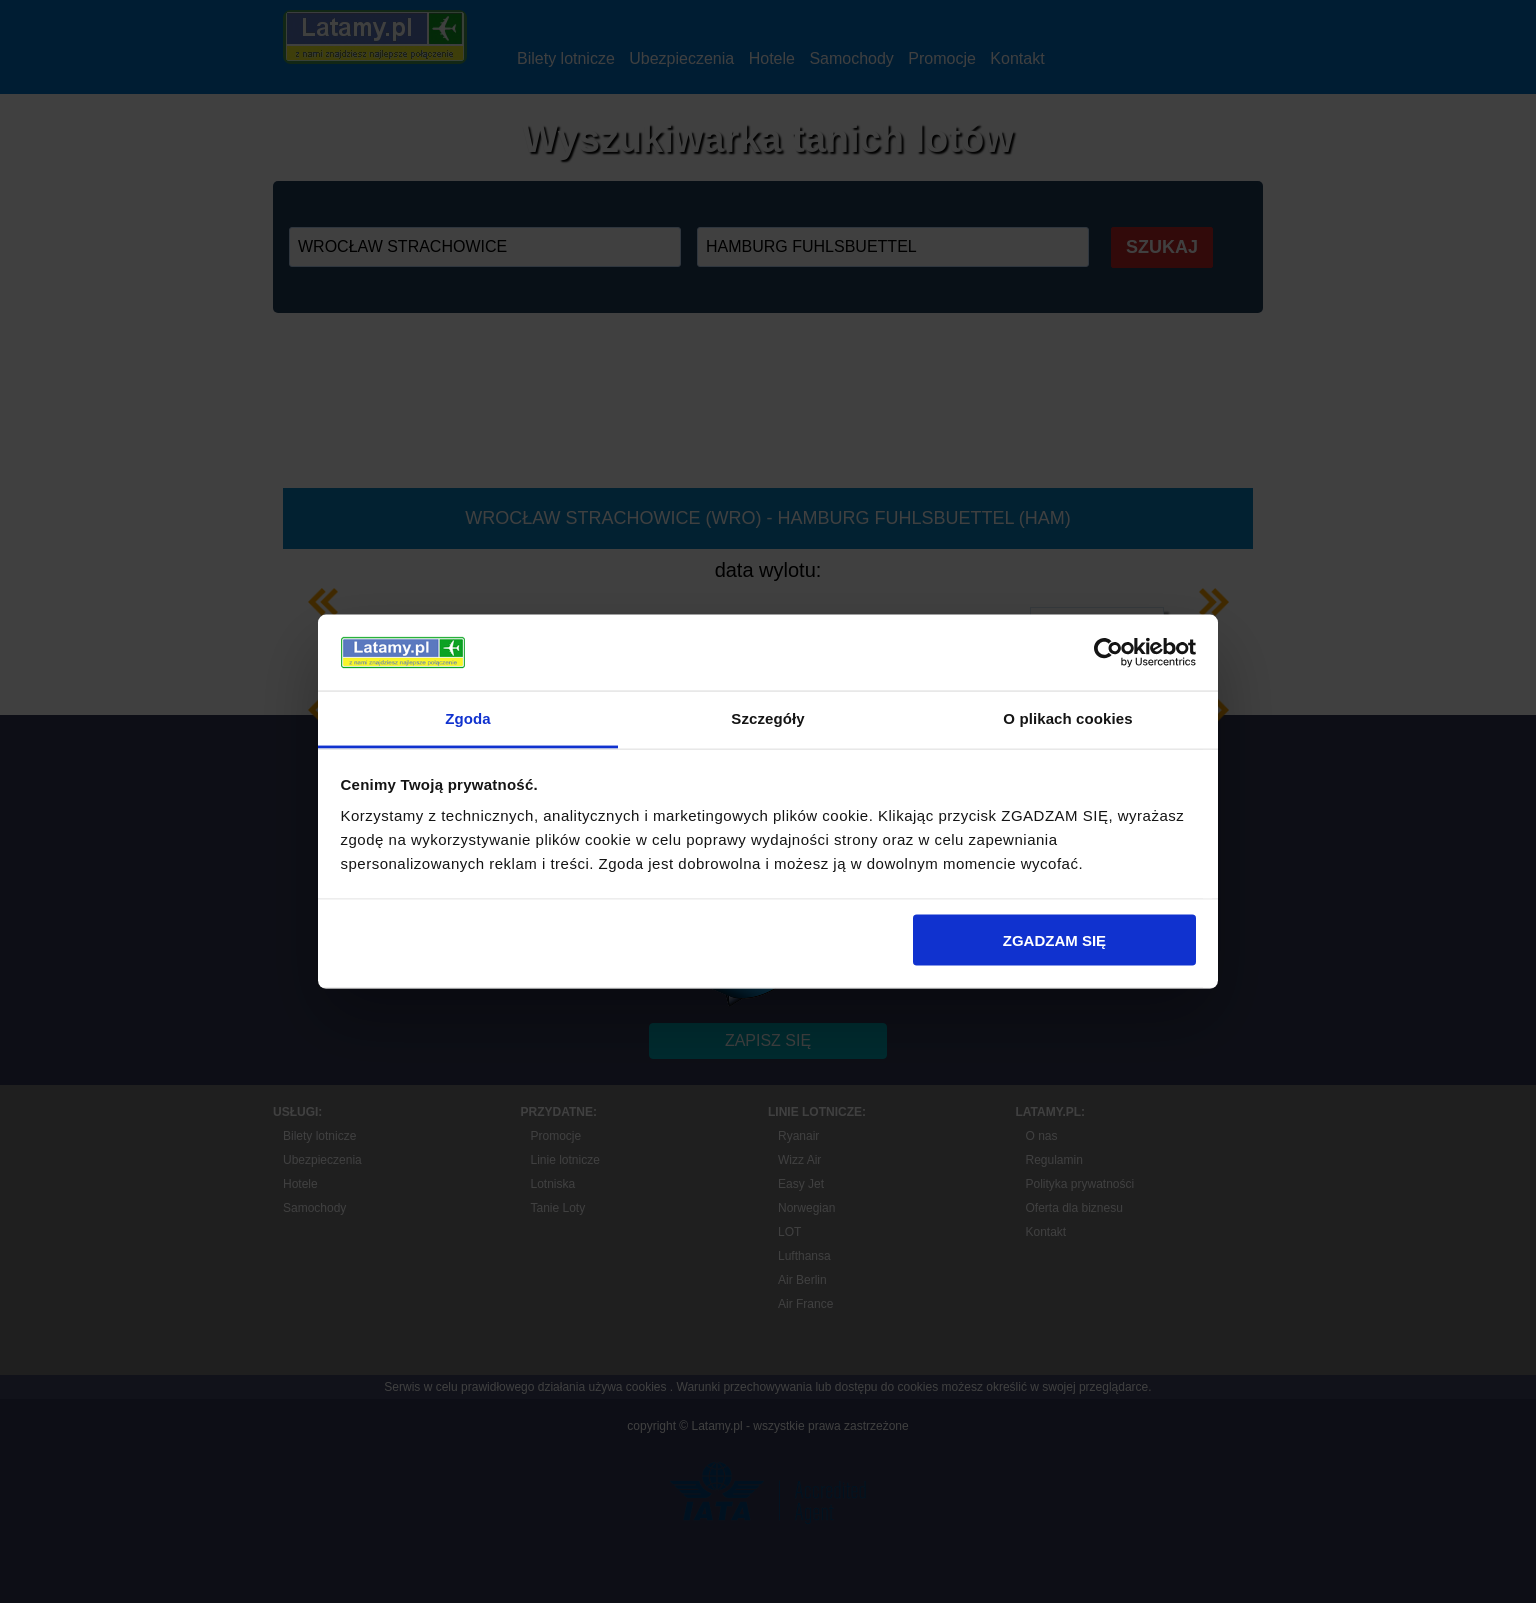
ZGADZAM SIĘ (1054, 939)
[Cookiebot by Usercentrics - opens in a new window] (1108, 653)
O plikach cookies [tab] (1067, 718)
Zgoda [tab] (468, 718)
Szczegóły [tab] (767, 718)
